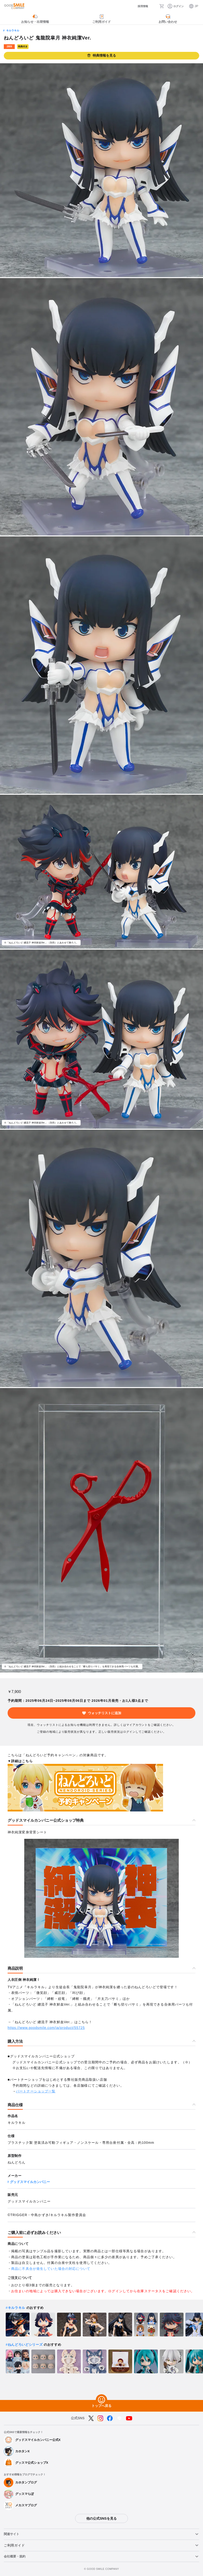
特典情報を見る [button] (101, 56)
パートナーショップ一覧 (35, 2091)
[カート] (162, 6)
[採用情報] (139, 6)
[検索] (153, 6)
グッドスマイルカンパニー (30, 2182)
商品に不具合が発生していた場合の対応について (50, 2269)
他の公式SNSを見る (101, 2518)
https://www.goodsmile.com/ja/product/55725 (46, 2028)
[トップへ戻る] (101, 2400)
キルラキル (12, 30)
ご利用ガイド (14, 2545)
